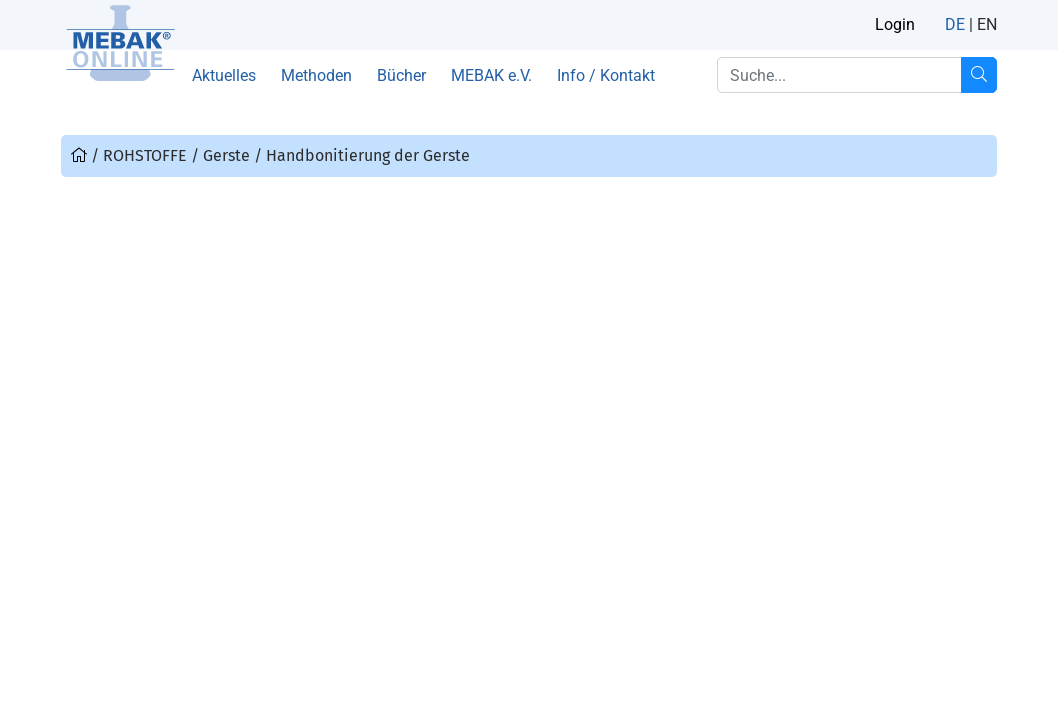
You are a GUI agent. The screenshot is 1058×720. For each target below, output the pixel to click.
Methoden (316, 75)
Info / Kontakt (606, 75)
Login (895, 24)
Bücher (401, 75)
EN (987, 24)
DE (955, 24)
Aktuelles (224, 75)
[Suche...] (979, 75)
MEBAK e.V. (491, 75)
